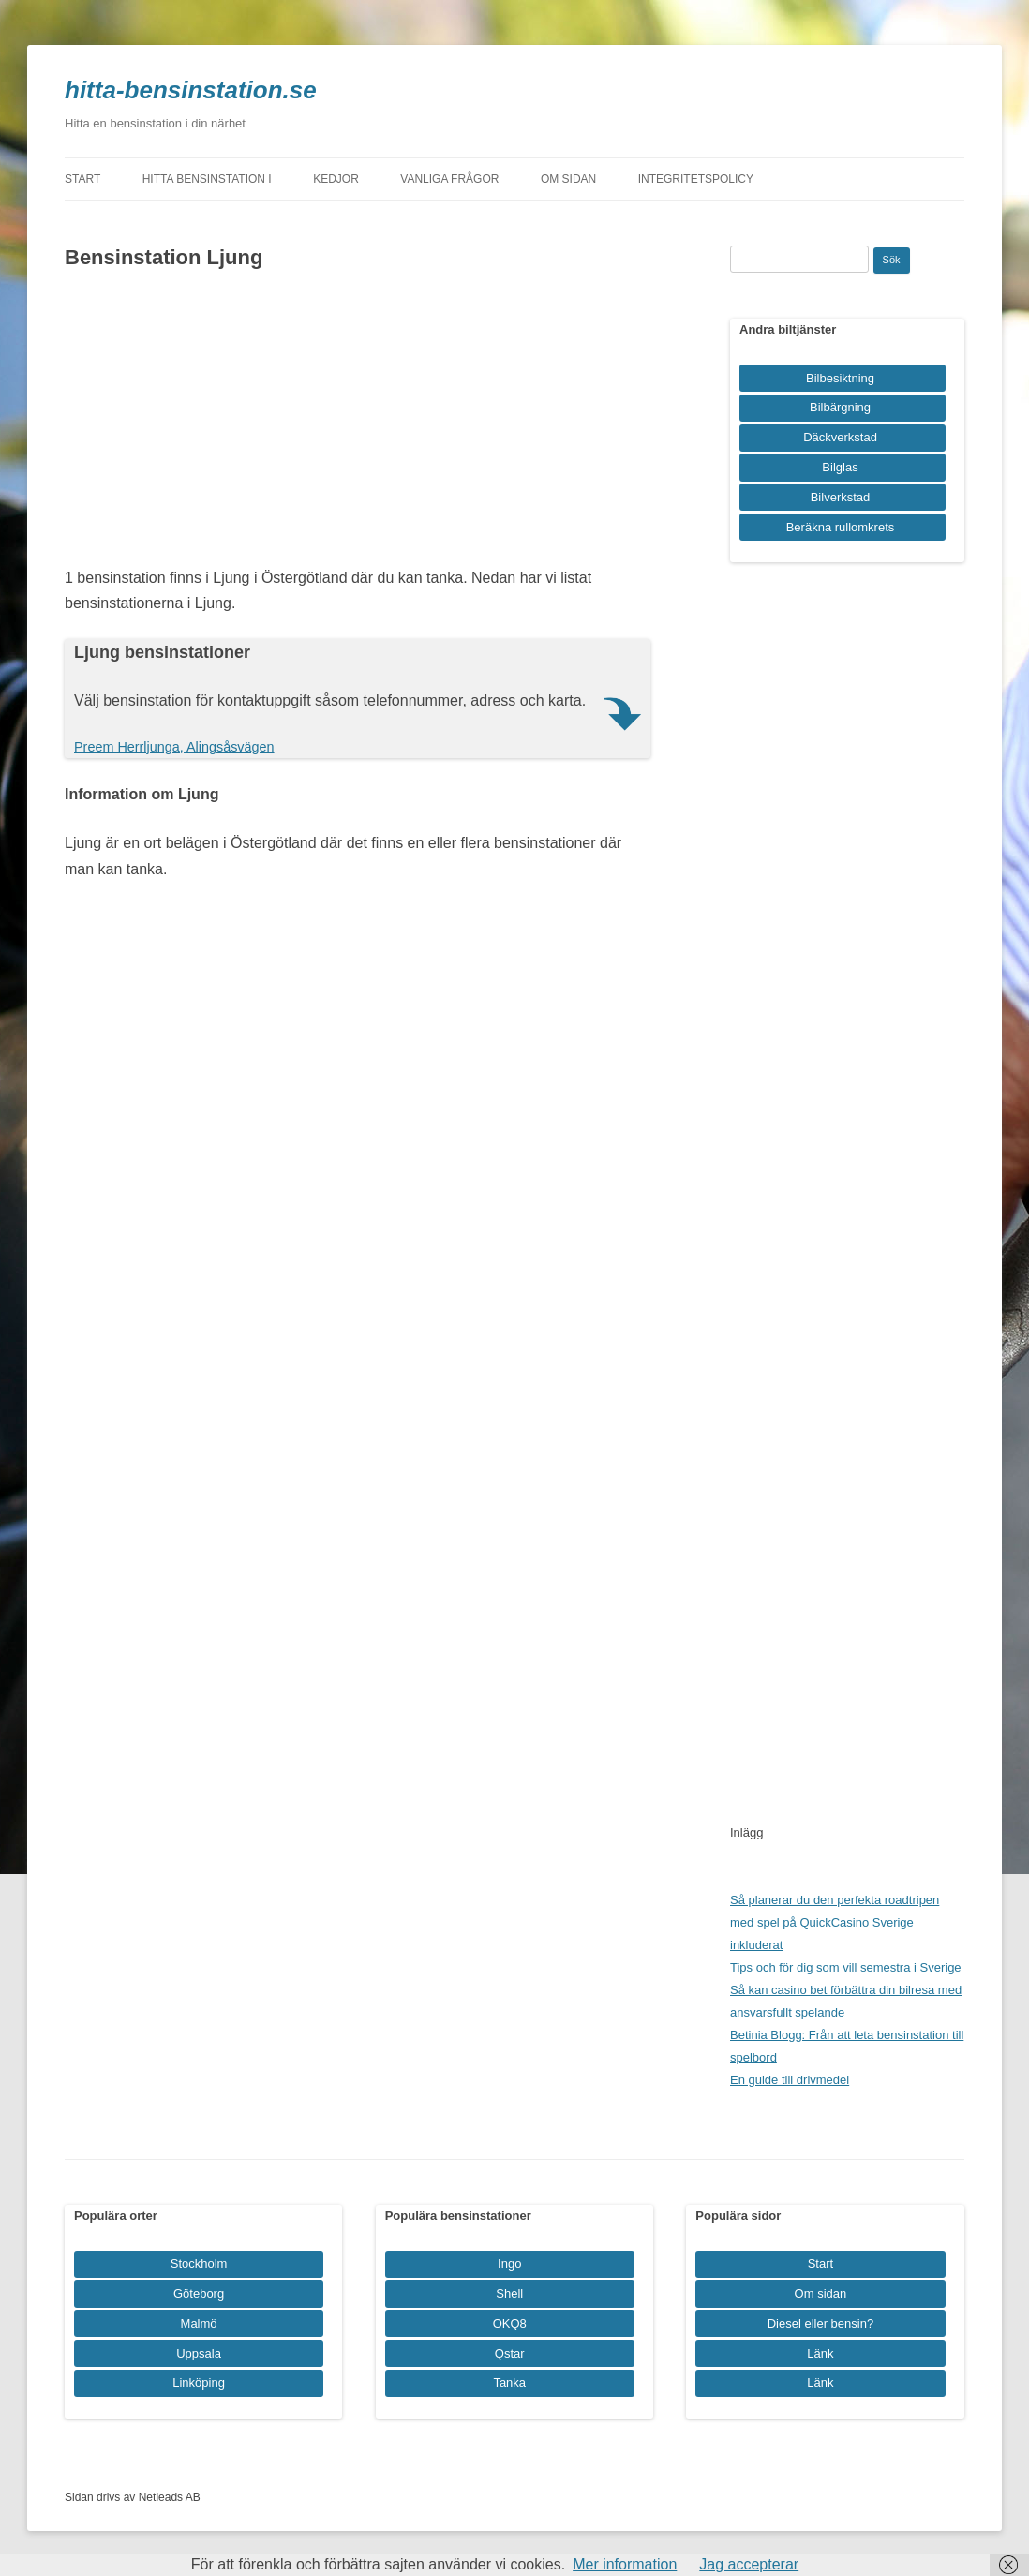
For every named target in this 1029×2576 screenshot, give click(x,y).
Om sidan (568, 179)
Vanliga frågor (449, 179)
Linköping (198, 2382)
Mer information (625, 2564)
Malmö (199, 2323)
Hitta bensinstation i (207, 179)
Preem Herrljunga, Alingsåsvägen (174, 746)
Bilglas (840, 467)
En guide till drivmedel (789, 2080)
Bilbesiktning (840, 378)
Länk (820, 2353)
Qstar (510, 2353)
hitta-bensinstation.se (191, 90)
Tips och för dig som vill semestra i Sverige (846, 1967)
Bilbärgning (840, 407)
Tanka (509, 2382)
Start (82, 179)
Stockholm (199, 2263)
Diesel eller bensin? (820, 2323)
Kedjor (336, 179)
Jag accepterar (748, 2564)
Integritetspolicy (695, 179)
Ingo (509, 2263)
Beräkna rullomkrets (840, 527)
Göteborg (198, 2293)
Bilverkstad (841, 497)
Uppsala (198, 2353)
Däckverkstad (840, 437)
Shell (509, 2293)
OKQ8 (510, 2323)
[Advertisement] (357, 424)
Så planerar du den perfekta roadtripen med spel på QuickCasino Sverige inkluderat (834, 1922)
